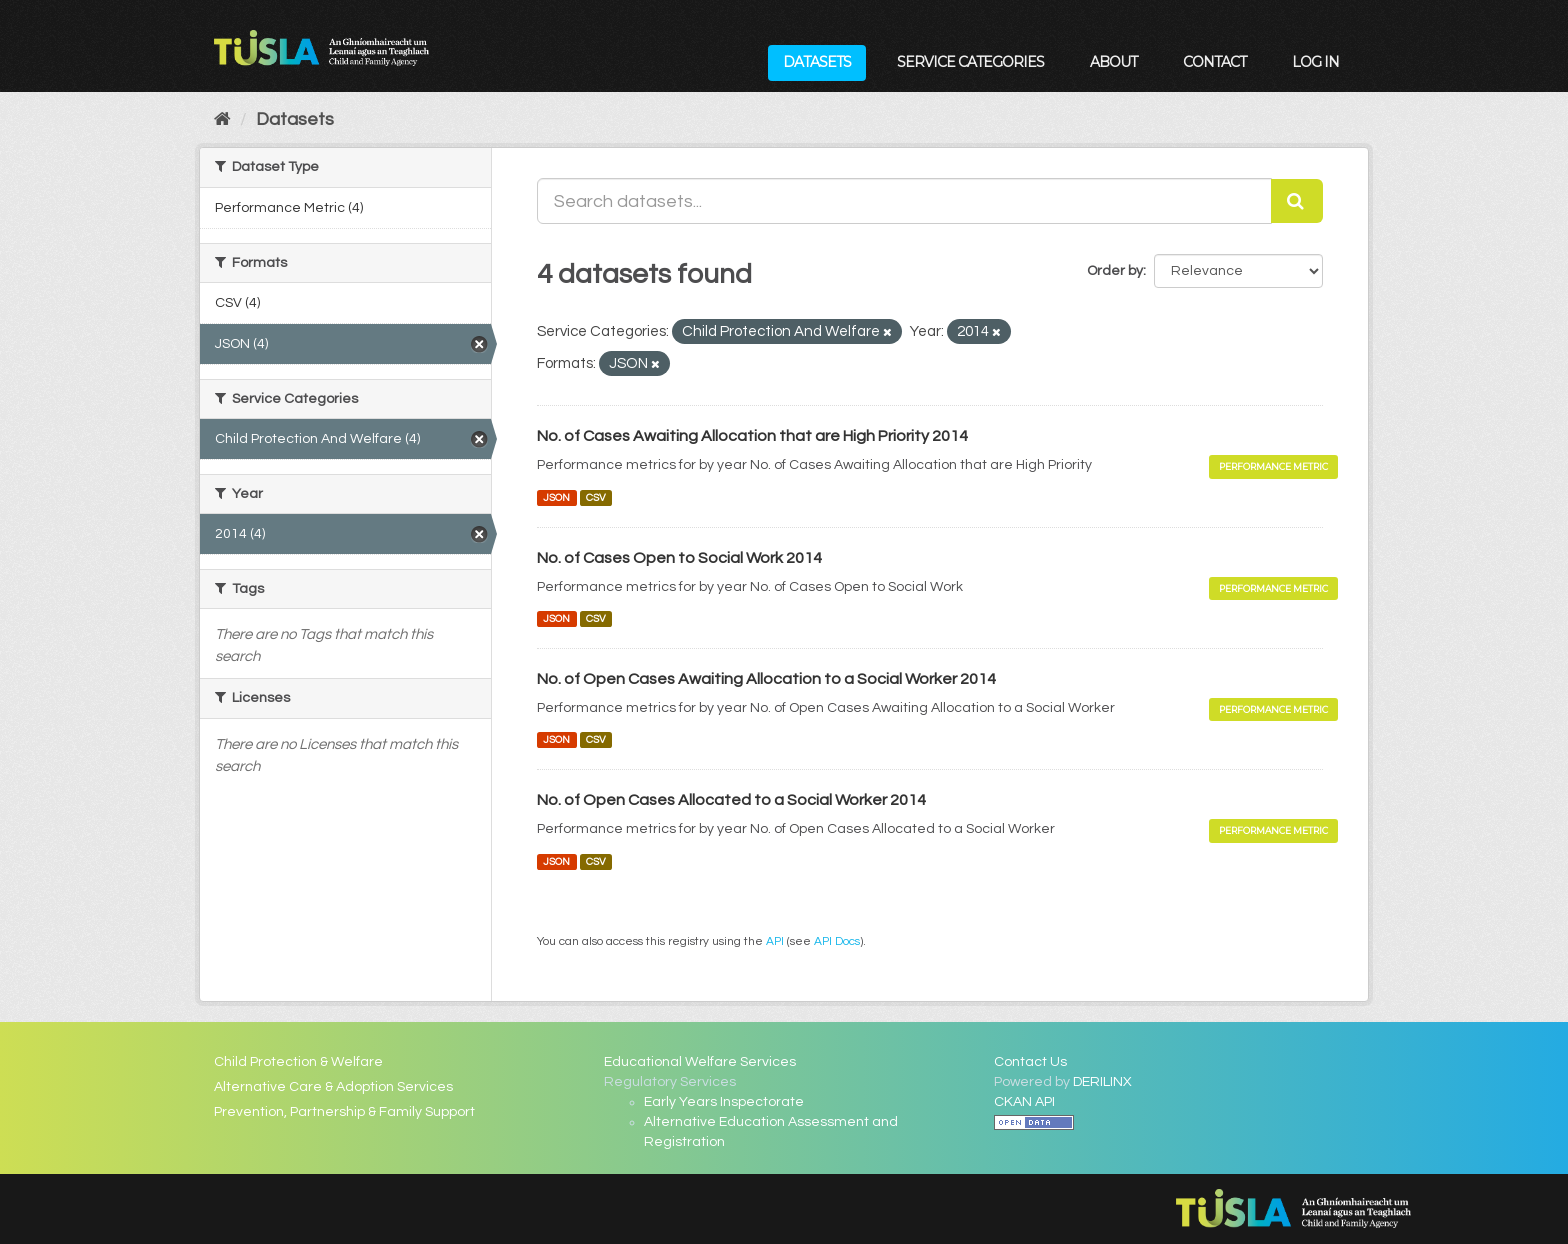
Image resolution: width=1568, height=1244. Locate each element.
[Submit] (1297, 201)
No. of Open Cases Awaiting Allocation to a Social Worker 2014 (766, 679)
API (775, 941)
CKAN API (1024, 1102)
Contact (1214, 62)
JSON (556, 497)
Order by (1115, 271)
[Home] (222, 119)
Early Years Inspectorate (724, 1102)
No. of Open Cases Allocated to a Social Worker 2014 (731, 800)
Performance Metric (1273, 466)
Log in (1315, 62)
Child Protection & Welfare (298, 1062)
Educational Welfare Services (700, 1062)
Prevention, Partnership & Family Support (344, 1112)
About (1113, 62)
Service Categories (970, 62)
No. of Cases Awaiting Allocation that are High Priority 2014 (752, 436)
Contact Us (1030, 1062)
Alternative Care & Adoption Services (333, 1087)
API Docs (837, 941)
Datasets (817, 62)
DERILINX (1102, 1082)
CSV (596, 497)
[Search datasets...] (904, 201)
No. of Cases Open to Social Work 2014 (679, 558)
